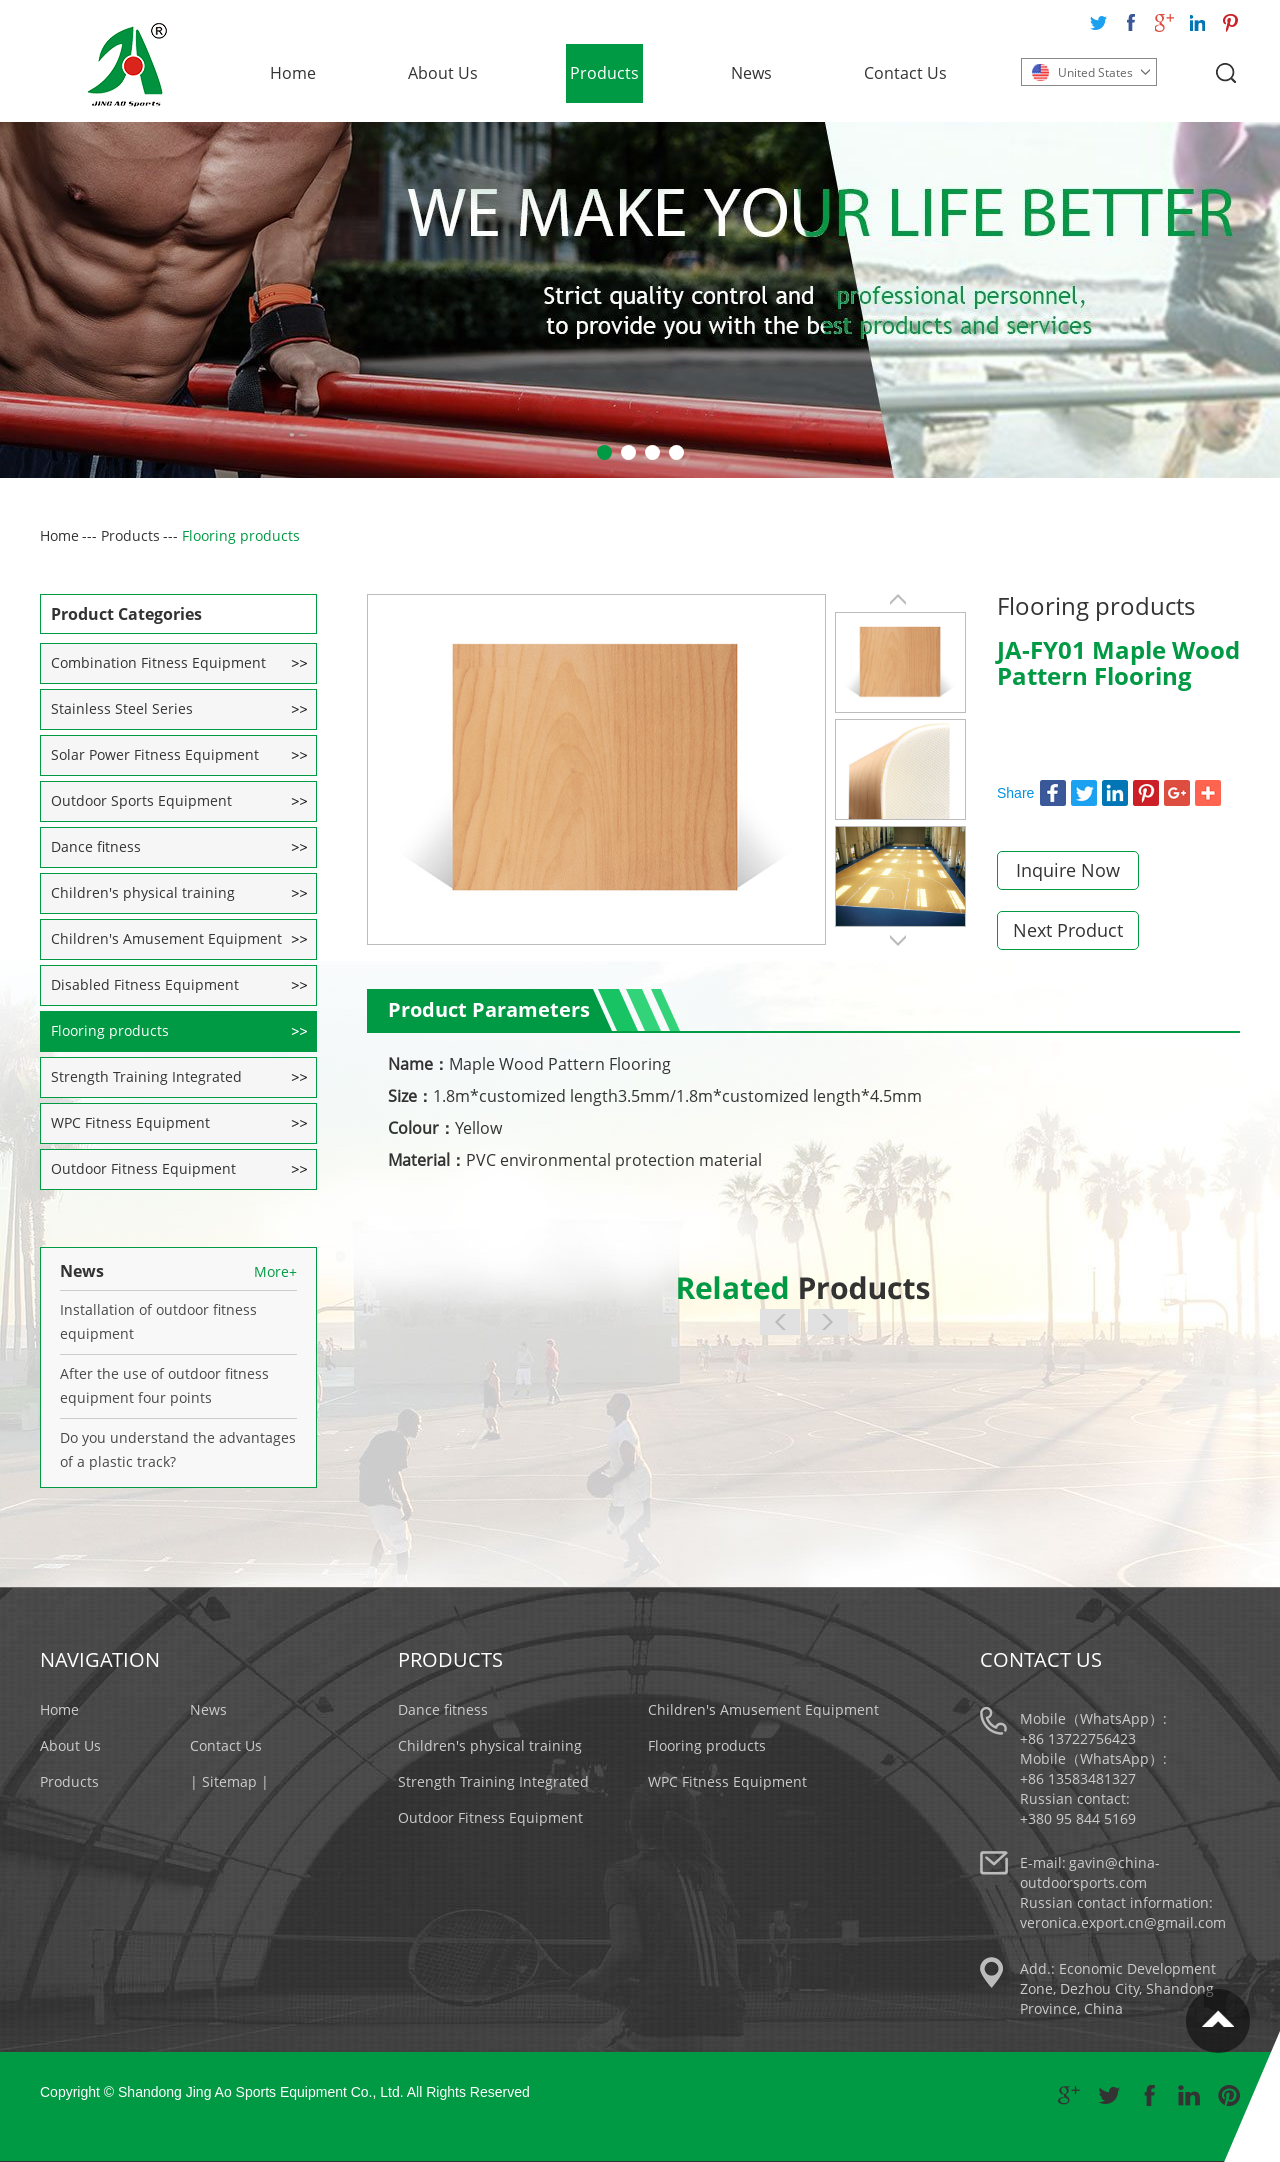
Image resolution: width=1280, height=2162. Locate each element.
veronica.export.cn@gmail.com (1123, 1922)
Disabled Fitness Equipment (145, 984)
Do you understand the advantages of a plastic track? (178, 1449)
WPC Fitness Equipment (130, 1122)
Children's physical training (143, 892)
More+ (275, 1271)
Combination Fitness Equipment (158, 662)
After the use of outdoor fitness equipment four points (164, 1385)
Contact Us (905, 73)
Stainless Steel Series (122, 708)
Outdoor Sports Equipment (141, 800)
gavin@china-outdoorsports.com (1090, 1872)
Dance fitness (96, 846)
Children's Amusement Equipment (166, 938)
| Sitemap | (229, 1781)
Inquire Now (1068, 870)
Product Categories (126, 614)
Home (293, 73)
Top (1218, 2021)
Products (604, 73)
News (751, 73)
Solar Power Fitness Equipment (155, 754)
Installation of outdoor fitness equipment (158, 1321)
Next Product (1068, 930)
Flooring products (241, 535)
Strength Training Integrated (146, 1076)
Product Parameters (489, 1009)
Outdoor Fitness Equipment (143, 1168)
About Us (443, 73)
